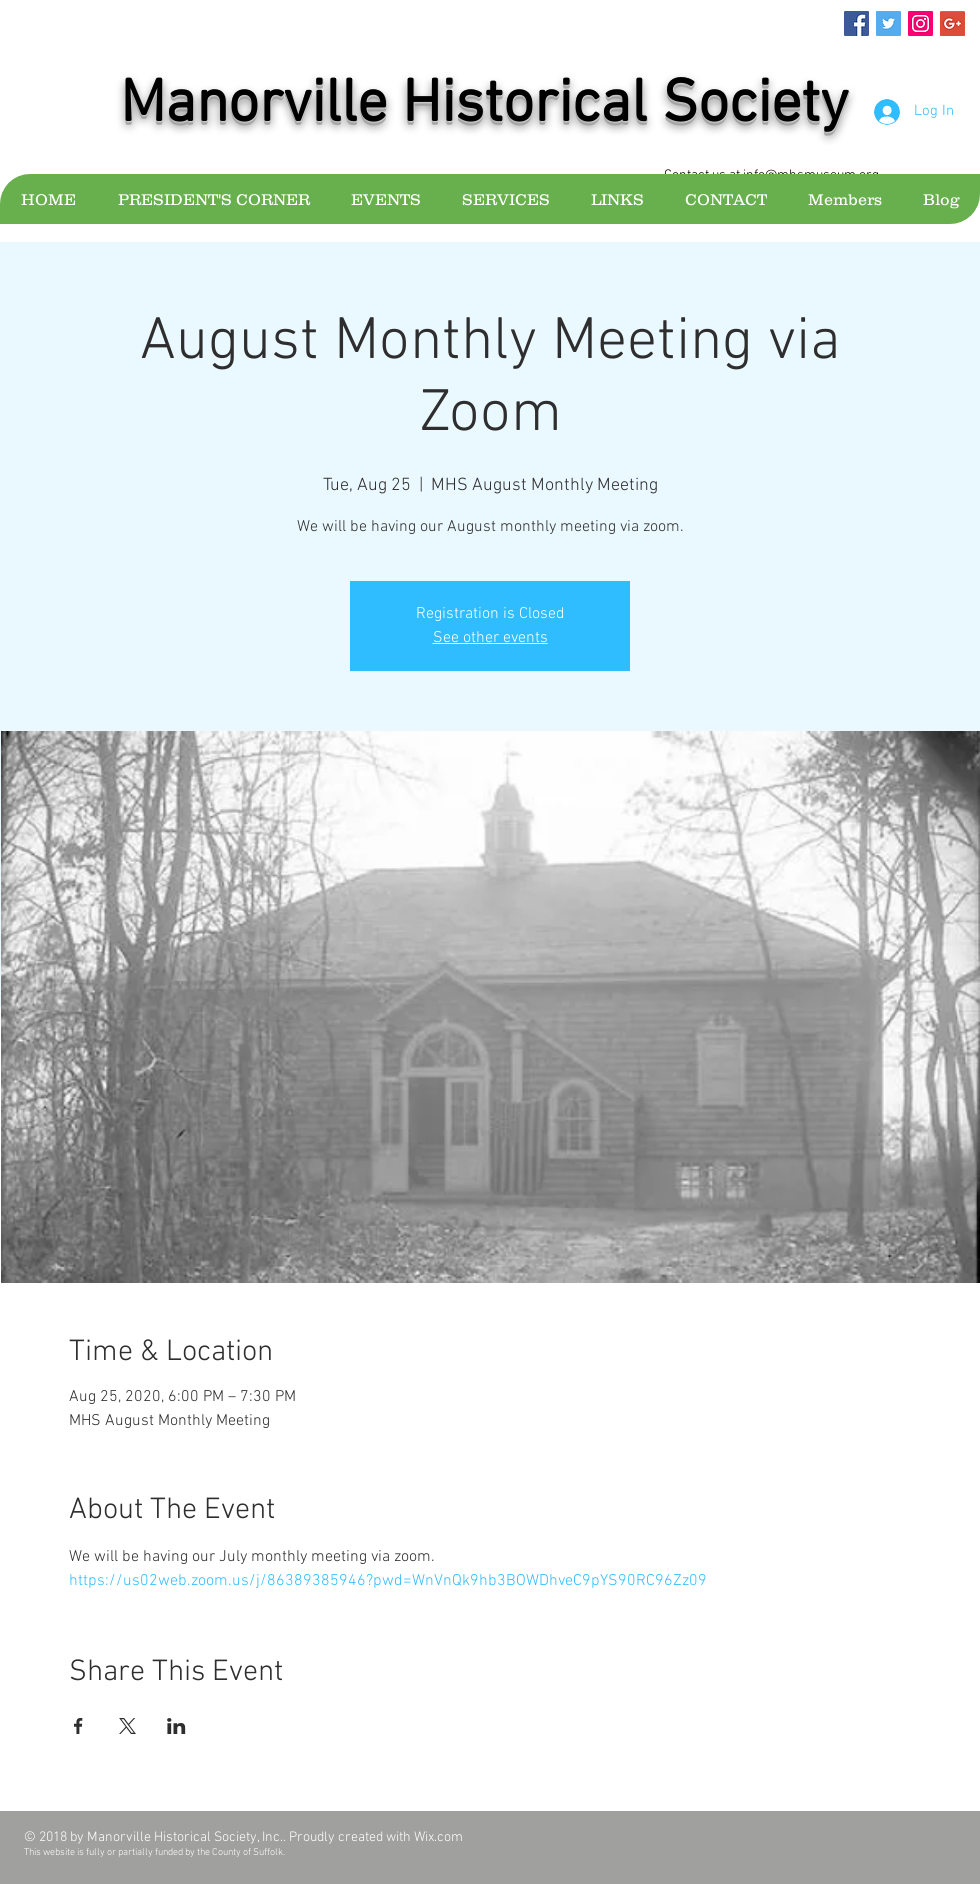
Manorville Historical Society (484, 106)
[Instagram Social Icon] (920, 23)
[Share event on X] (127, 1726)
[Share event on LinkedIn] (176, 1726)
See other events (490, 638)
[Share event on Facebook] (78, 1726)
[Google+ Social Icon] (952, 23)
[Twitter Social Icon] (888, 23)
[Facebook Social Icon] (856, 23)
